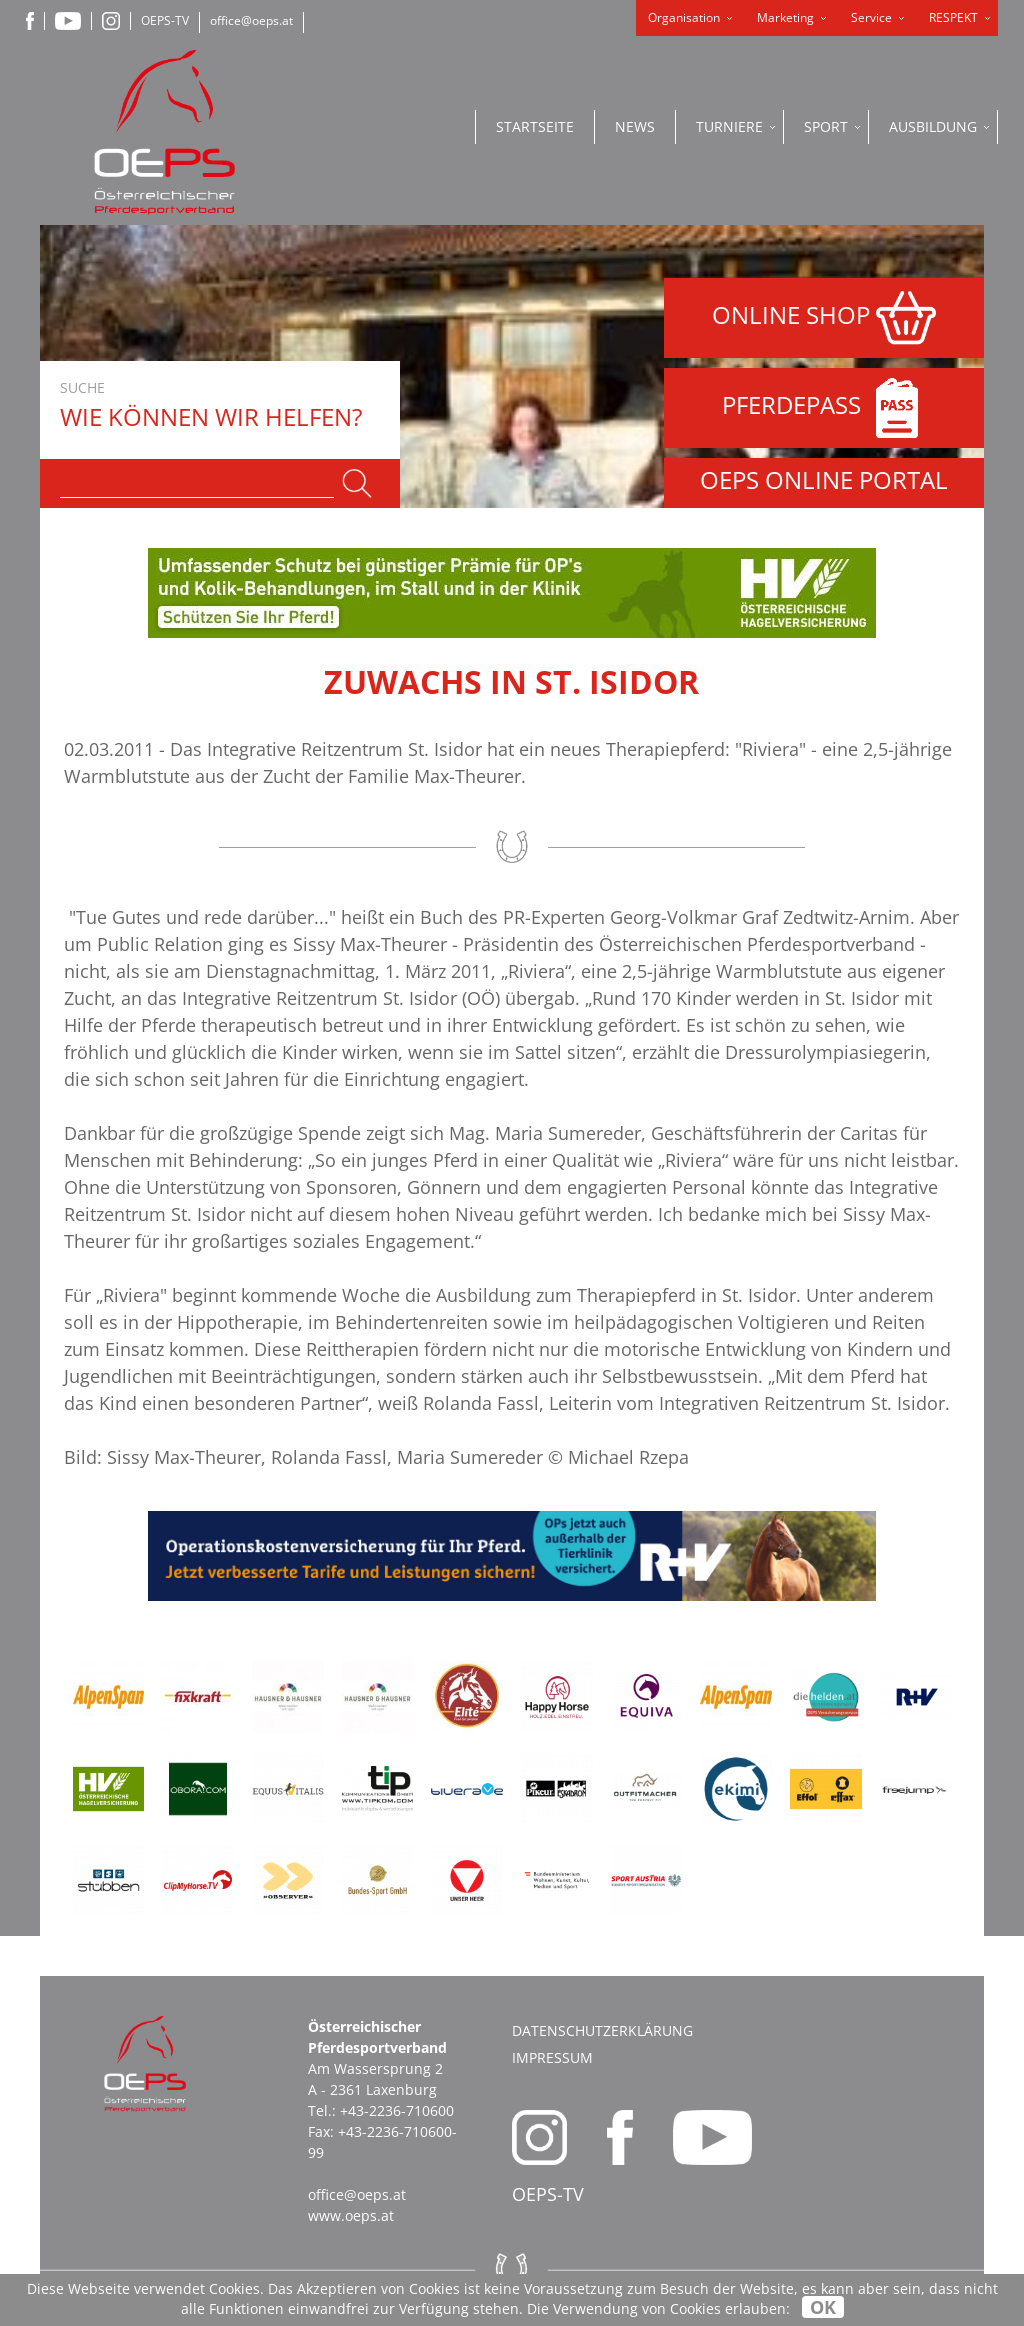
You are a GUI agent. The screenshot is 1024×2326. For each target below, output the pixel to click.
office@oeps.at (251, 20)
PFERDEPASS (824, 408)
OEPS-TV (165, 20)
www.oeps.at (351, 2215)
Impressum (552, 2057)
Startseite (535, 126)
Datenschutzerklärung (602, 2030)
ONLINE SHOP (824, 318)
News (635, 126)
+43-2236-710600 (397, 2110)
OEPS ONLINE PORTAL (824, 479)
